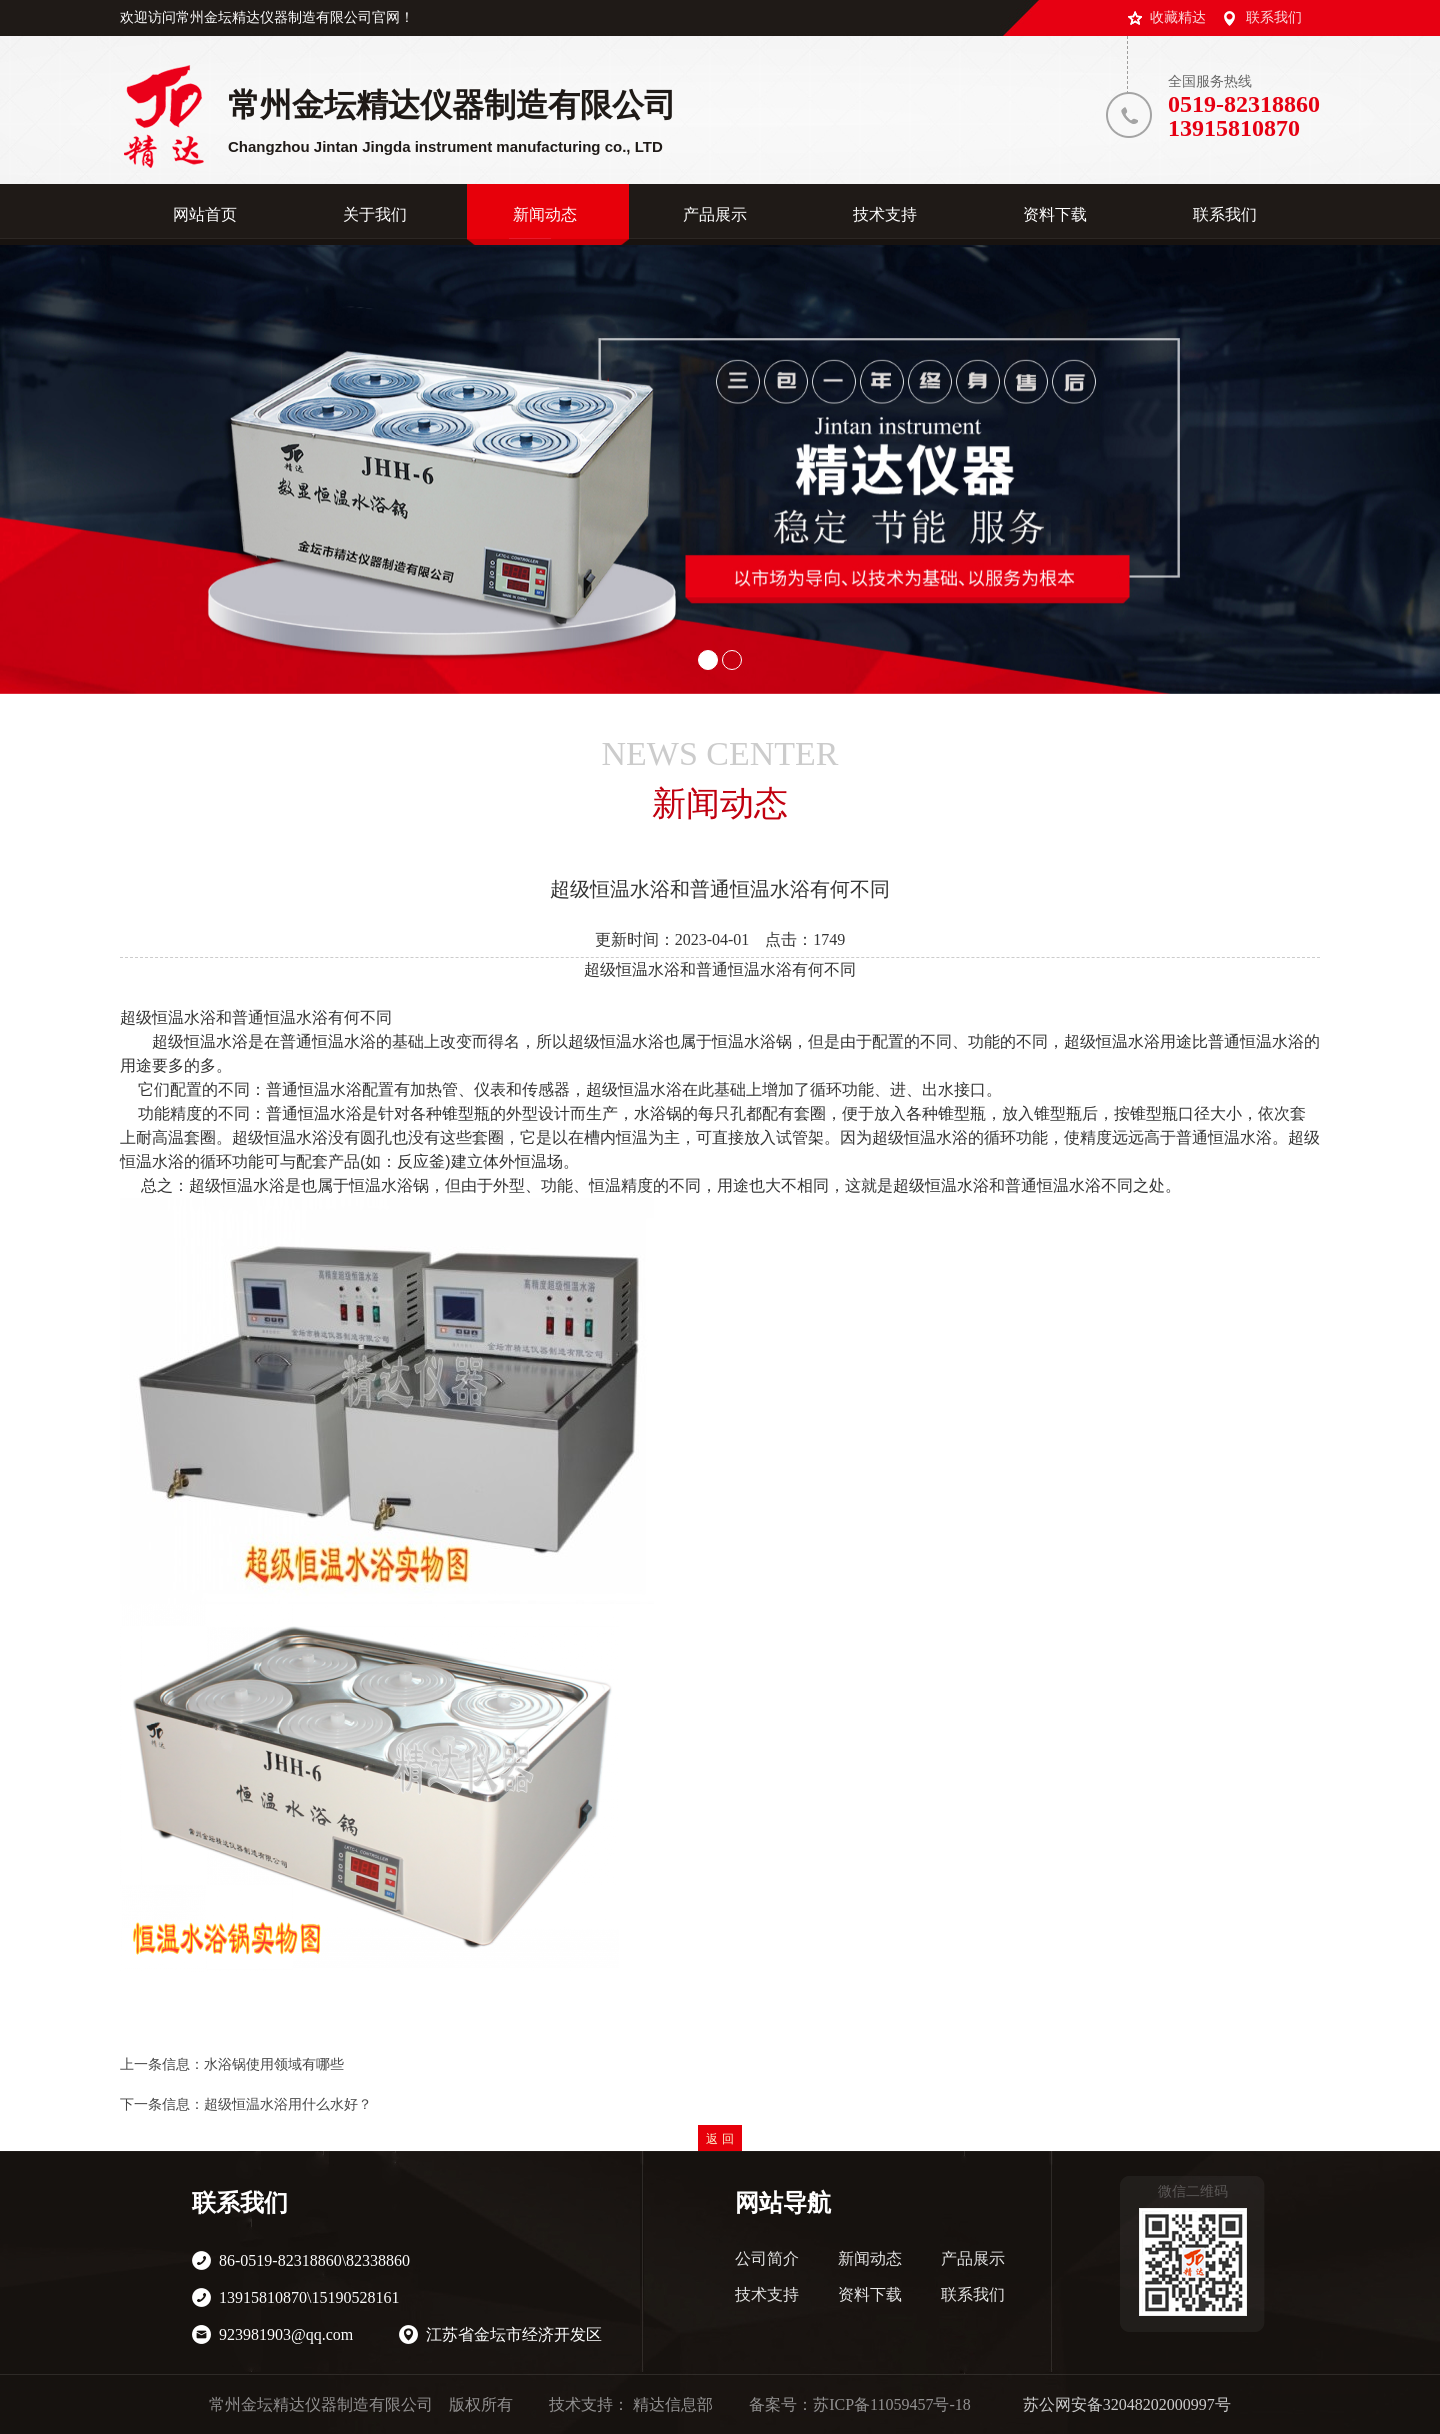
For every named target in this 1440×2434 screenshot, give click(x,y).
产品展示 (973, 2258)
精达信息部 (673, 2404)
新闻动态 (870, 2258)
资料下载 (870, 2294)
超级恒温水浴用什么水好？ (288, 2104)
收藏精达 (1178, 17)
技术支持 (767, 2294)
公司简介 (767, 2258)
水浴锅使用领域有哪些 (274, 2064)
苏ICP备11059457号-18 (892, 2404)
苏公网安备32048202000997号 (1127, 2404)
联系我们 (1274, 17)
